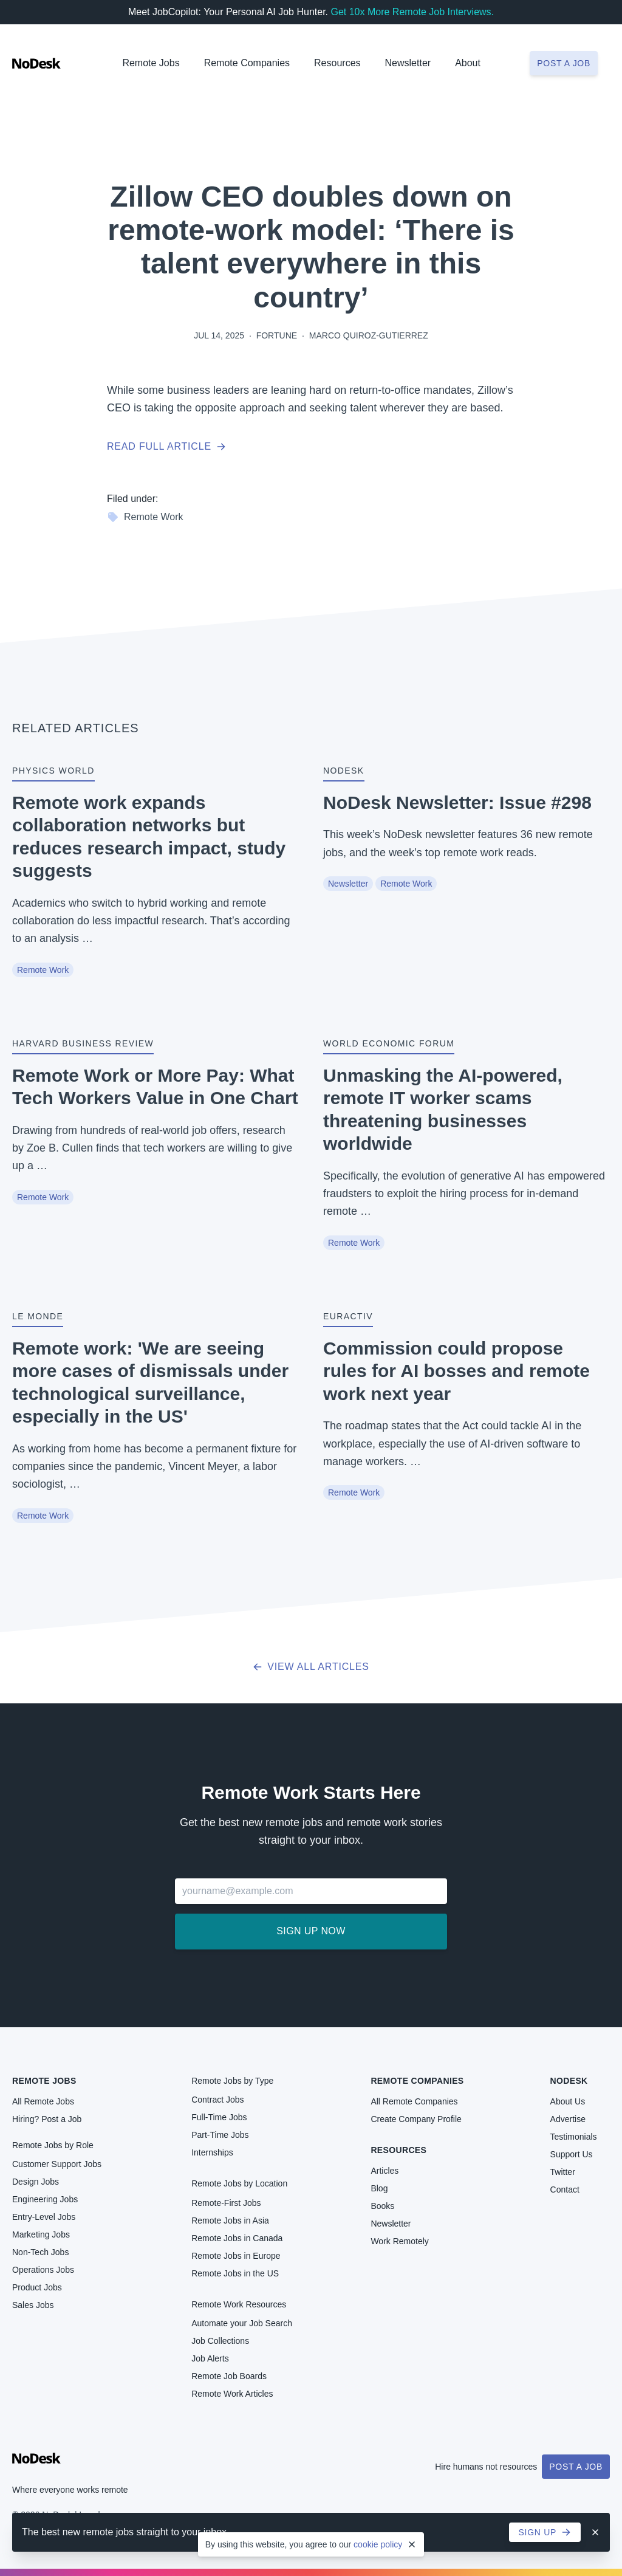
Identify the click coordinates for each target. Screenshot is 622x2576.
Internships (212, 2152)
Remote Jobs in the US (235, 2273)
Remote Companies (247, 63)
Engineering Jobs (45, 2199)
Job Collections (220, 2341)
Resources (398, 2150)
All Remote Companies (414, 2101)
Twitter (562, 2172)
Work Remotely (399, 2241)
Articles (384, 2171)
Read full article (166, 446)
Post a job (563, 63)
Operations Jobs (43, 2270)
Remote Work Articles (232, 2394)
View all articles (311, 1666)
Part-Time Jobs (219, 2135)
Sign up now (310, 1931)
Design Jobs (35, 2181)
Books (382, 2206)
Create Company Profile (416, 2119)
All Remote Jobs (43, 2101)
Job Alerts (209, 2358)
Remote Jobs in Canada (236, 2238)
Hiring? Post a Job (46, 2119)
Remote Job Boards (229, 2376)
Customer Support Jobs (56, 2164)
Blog (379, 2188)
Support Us (571, 2154)
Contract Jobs (217, 2099)
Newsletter (408, 63)
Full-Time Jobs (219, 2117)
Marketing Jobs (41, 2234)
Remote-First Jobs (226, 2203)
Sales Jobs (32, 2305)
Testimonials (573, 2137)
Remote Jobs (150, 63)
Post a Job (576, 2466)
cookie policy (378, 2544)
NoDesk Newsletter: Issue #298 (457, 802)
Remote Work (145, 517)
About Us (568, 2101)
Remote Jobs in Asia (230, 2220)
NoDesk (569, 2081)
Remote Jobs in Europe (235, 2256)
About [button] (467, 63)
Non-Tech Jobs (40, 2252)
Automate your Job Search (241, 2323)
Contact (564, 2189)
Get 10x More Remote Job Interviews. (412, 12)
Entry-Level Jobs (43, 2217)
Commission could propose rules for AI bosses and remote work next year (456, 1371)
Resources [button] (337, 63)
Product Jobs (37, 2287)
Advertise (568, 2119)
